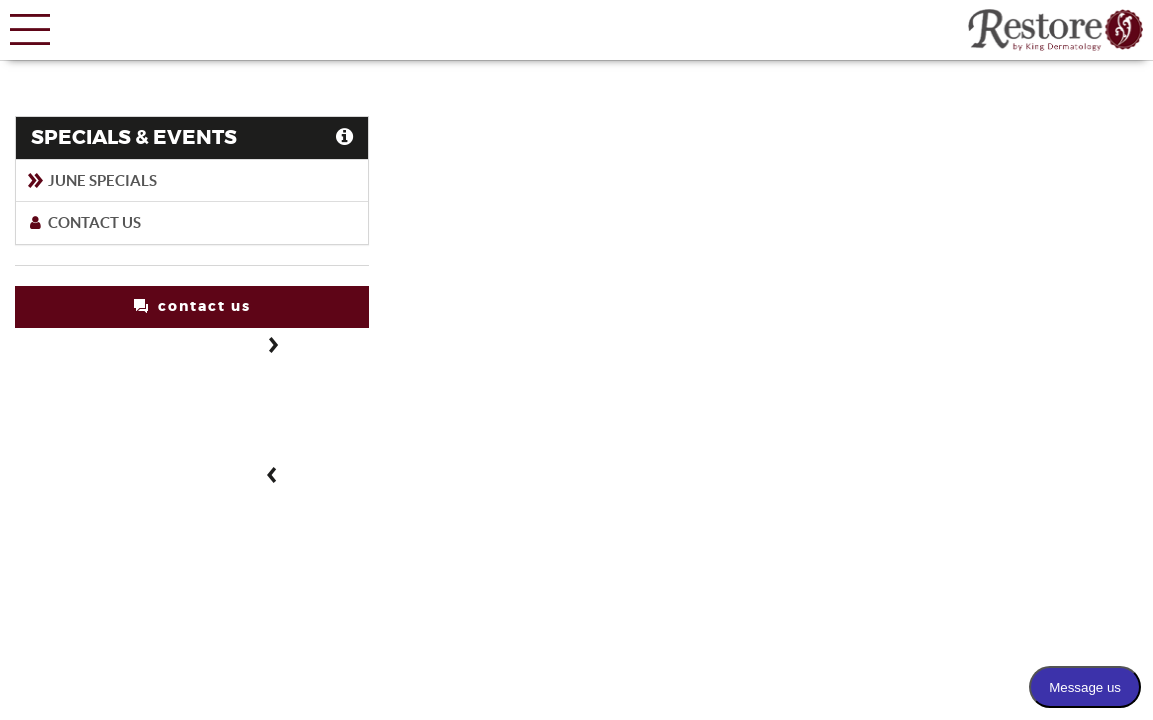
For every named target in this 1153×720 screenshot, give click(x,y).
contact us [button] (192, 306)
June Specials (91, 180)
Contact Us (83, 222)
